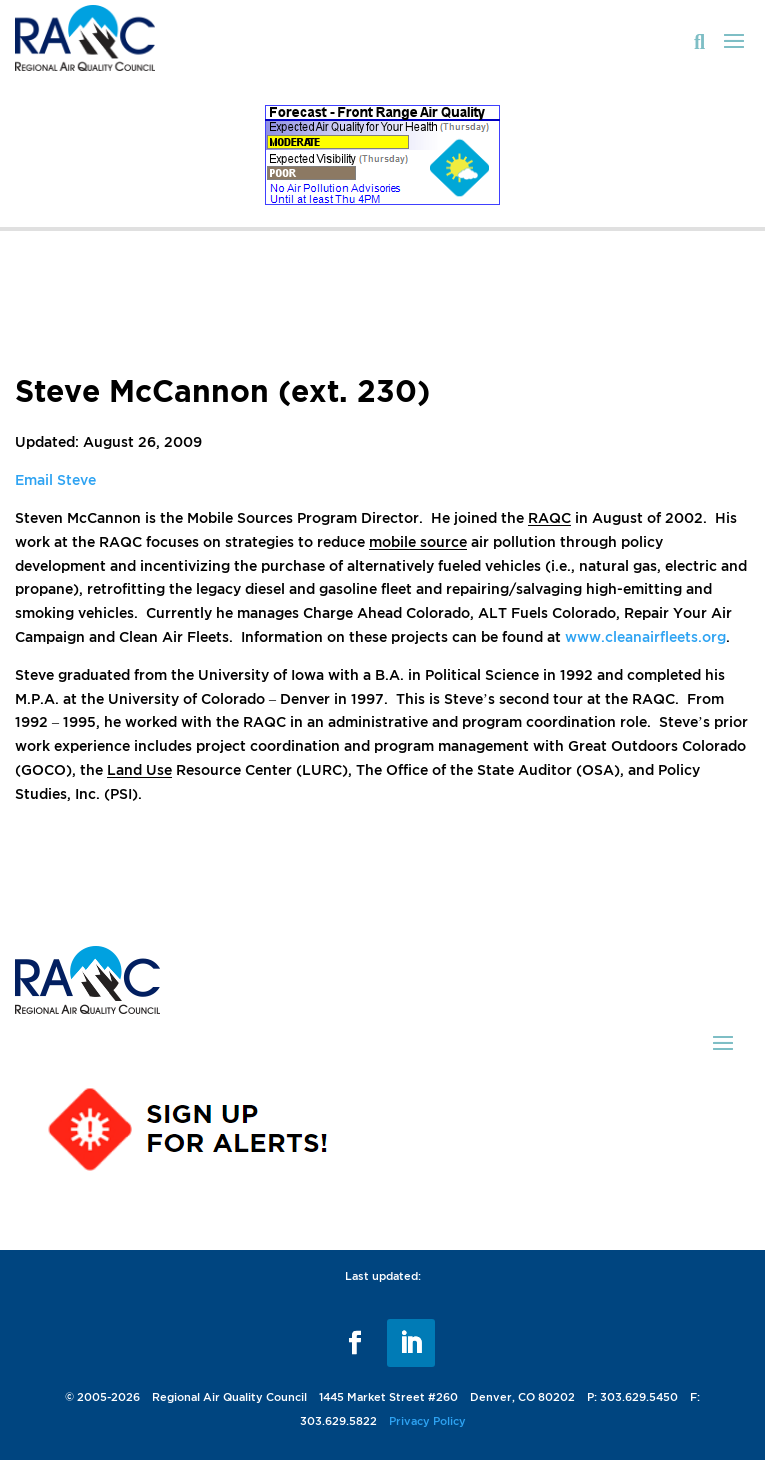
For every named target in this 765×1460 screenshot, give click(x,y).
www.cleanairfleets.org (645, 636)
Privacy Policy (427, 1421)
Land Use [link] (139, 769)
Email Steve (55, 479)
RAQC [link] (549, 517)
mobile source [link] (418, 541)
